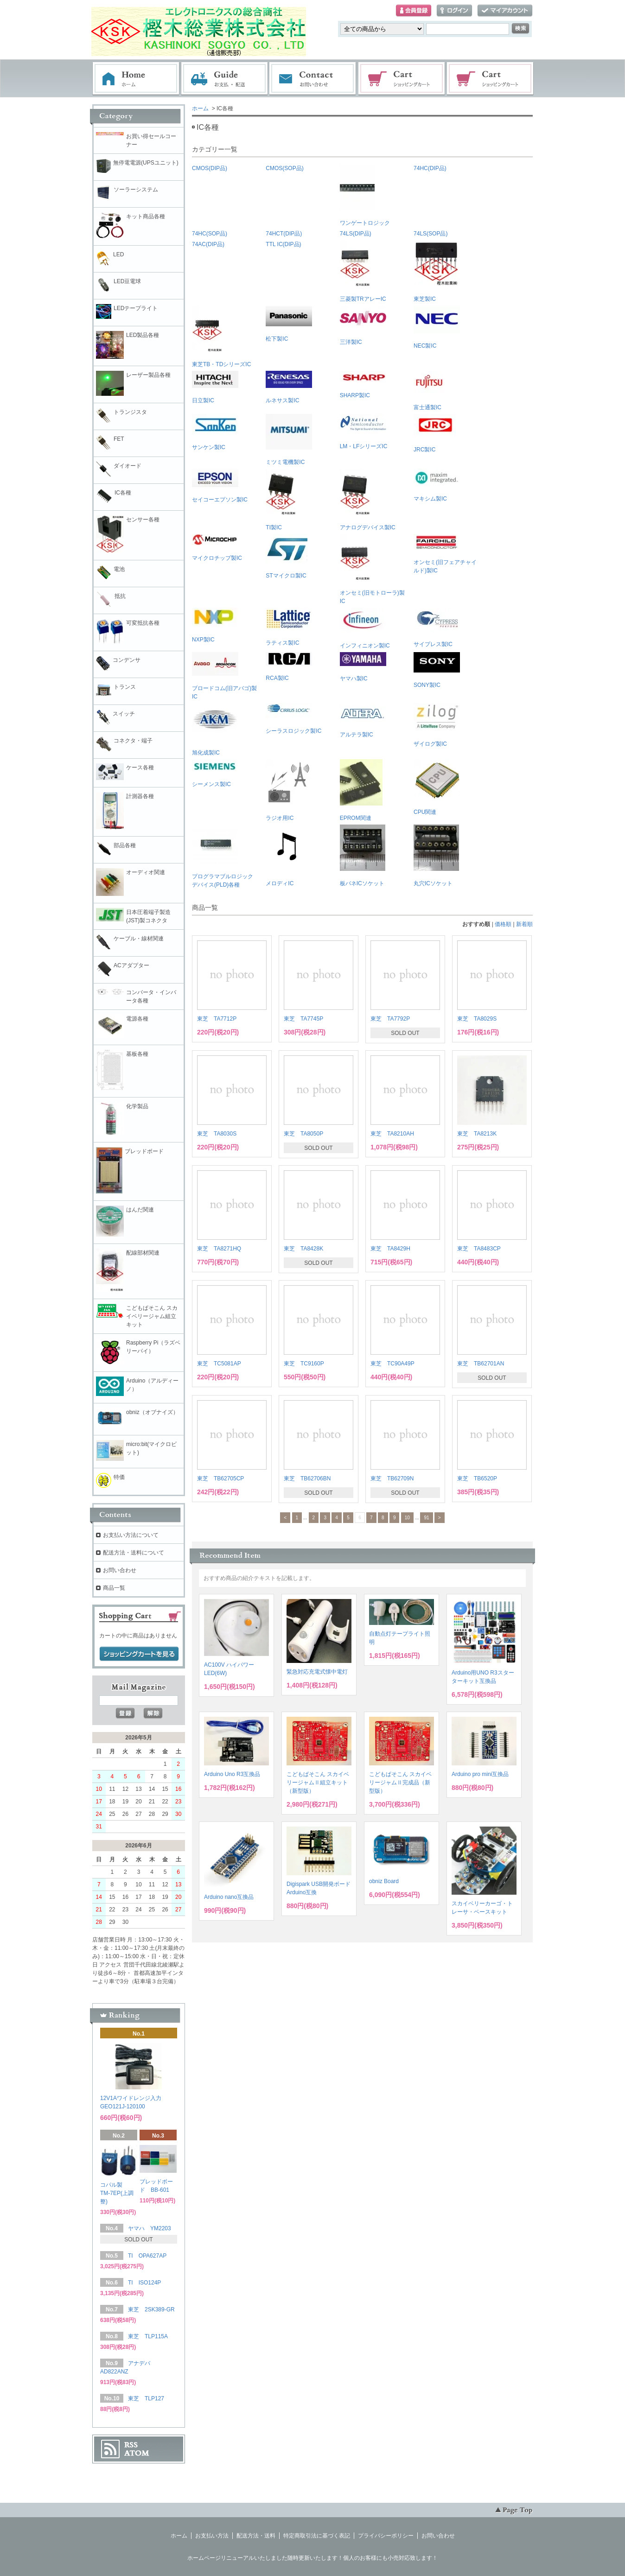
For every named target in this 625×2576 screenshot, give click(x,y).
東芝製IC (436, 271)
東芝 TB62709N (392, 1478)
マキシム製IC (437, 485)
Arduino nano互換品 (229, 1897)
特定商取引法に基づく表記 (316, 2535)
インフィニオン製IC (365, 628)
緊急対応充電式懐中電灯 (317, 1672)
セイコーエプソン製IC (220, 486)
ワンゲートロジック (365, 195)
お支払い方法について (131, 1535)
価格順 (503, 924)
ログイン (454, 11)
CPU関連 (437, 787)
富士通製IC (429, 391)
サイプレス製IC (437, 627)
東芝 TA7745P (303, 1018)
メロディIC (288, 856)
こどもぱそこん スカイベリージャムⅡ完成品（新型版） (400, 1782)
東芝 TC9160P (304, 1363)
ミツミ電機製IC (289, 439)
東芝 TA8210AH (392, 1133)
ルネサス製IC (289, 387)
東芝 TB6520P (477, 1478)
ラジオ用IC (288, 790)
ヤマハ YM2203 (149, 2228)
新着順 (524, 924)
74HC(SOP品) (209, 233)
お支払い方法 (212, 2535)
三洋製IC (363, 325)
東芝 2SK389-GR (151, 2309)
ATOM (136, 2453)
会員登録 (413, 11)
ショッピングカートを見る (139, 1654)
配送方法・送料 (255, 2535)
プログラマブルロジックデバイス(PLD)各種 (222, 856)
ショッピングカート (402, 78)
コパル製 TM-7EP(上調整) (117, 2193)
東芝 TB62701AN (480, 1363)
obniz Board (384, 1881)
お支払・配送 (224, 78)
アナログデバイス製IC (367, 500)
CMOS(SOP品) (284, 168)
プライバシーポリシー (386, 2535)
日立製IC (215, 387)
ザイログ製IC (437, 725)
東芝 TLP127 (146, 2398)
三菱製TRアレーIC (363, 271)
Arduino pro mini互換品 (480, 1774)
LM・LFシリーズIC (364, 432)
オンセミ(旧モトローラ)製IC (372, 569)
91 (426, 1517)
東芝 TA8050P (303, 1133)
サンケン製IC (215, 432)
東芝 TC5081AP (219, 1363)
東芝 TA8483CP (479, 1248)
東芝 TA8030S (216, 1133)
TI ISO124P (144, 2282)
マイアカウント (505, 11)
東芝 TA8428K (303, 1248)
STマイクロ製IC (286, 556)
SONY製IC (437, 670)
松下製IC (289, 323)
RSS (131, 2445)
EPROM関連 (361, 790)
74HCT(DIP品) (284, 233)
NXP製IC (215, 625)
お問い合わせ (313, 78)
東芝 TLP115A (148, 2336)
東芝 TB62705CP (220, 1478)
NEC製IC (437, 327)
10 (407, 1517)
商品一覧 (114, 1588)
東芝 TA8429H (390, 1248)
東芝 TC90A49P (392, 1363)
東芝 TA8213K (477, 1133)
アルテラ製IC (363, 720)
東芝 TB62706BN (307, 1478)
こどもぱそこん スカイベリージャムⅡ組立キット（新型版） (318, 1782)
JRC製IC (435, 433)
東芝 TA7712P (216, 1018)
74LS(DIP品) (355, 233)
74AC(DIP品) (208, 244)
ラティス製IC (289, 627)
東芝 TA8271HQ (219, 1248)
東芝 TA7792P (390, 1018)
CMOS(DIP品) (209, 168)
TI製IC (281, 500)
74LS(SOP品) (430, 233)
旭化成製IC (215, 729)
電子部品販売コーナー (490, 78)
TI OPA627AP (147, 2255)
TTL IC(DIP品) (283, 244)
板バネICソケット (362, 856)
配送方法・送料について (133, 1552)
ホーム (135, 78)
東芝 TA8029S (477, 1018)
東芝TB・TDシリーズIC (221, 336)
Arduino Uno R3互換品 (232, 1774)
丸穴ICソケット (436, 856)
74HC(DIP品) (430, 168)
